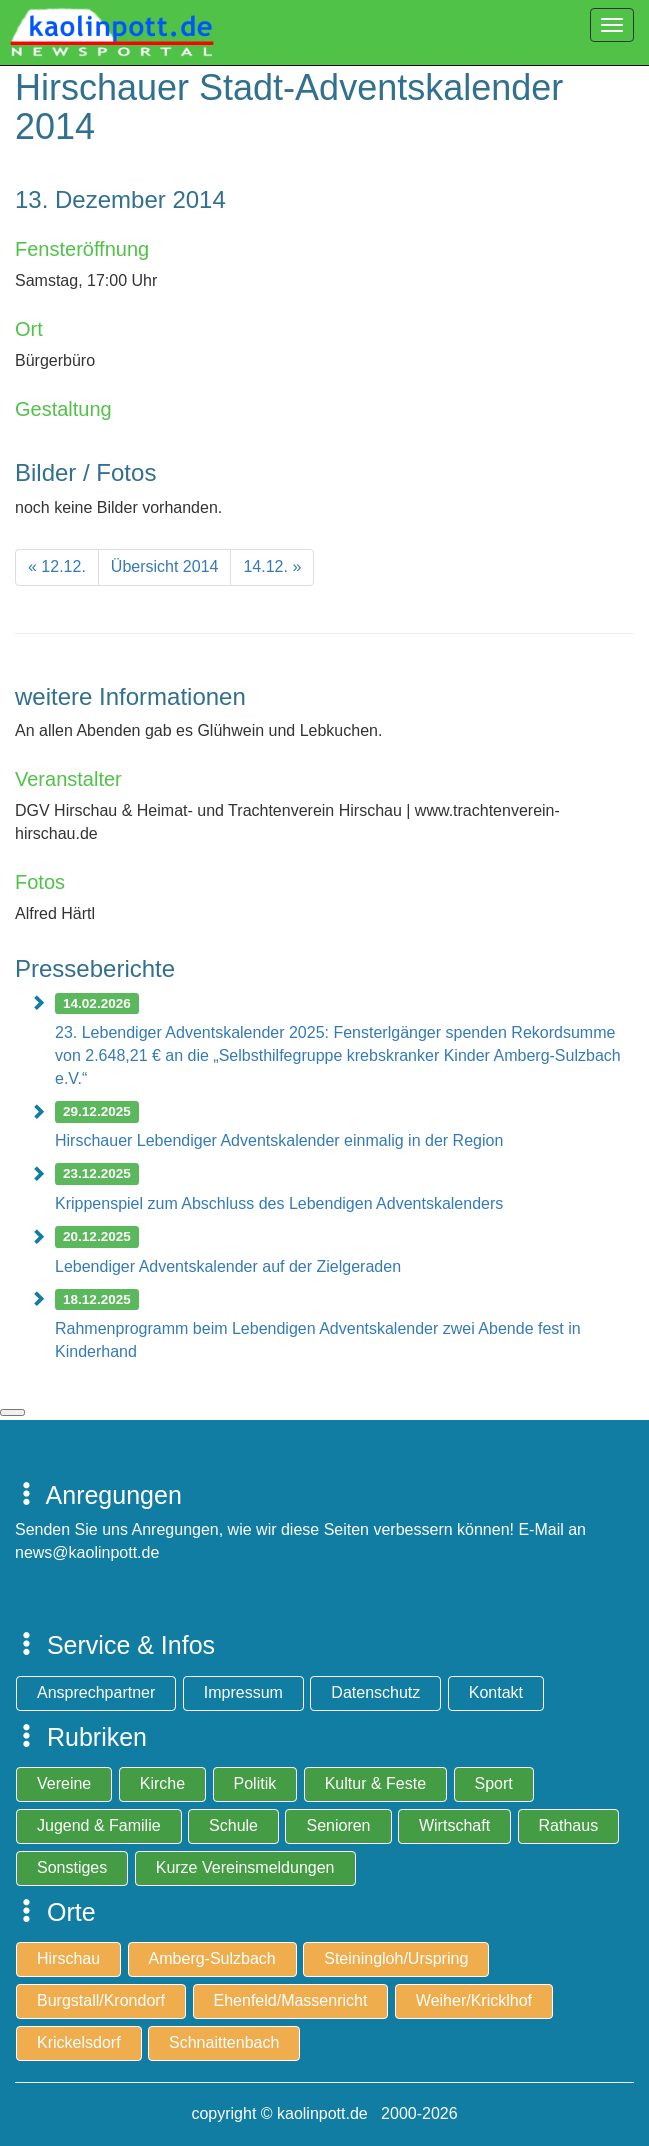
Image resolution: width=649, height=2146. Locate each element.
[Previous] (57, 567)
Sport (494, 1783)
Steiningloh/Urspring (396, 1958)
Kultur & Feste (375, 1783)
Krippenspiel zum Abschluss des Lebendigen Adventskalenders (279, 1203)
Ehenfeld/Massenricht (291, 2000)
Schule (233, 1825)
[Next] (272, 567)
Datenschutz (375, 1692)
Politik (255, 1783)
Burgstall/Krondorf (101, 2000)
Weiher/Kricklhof (474, 2000)
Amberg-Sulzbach (212, 1958)
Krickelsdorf (79, 2042)
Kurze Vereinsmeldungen (245, 1867)
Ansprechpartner (96, 1692)
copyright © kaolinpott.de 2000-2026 (324, 2113)
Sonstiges (72, 1867)
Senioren (338, 1825)
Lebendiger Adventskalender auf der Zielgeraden (228, 1266)
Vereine (64, 1783)
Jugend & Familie (99, 1825)
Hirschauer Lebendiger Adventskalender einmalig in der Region (279, 1140)
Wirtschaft (454, 1825)
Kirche (162, 1783)
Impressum (243, 1692)
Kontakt (496, 1692)
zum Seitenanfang (12, 1413)
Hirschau (68, 1958)
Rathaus (569, 1825)
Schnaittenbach (224, 2042)
